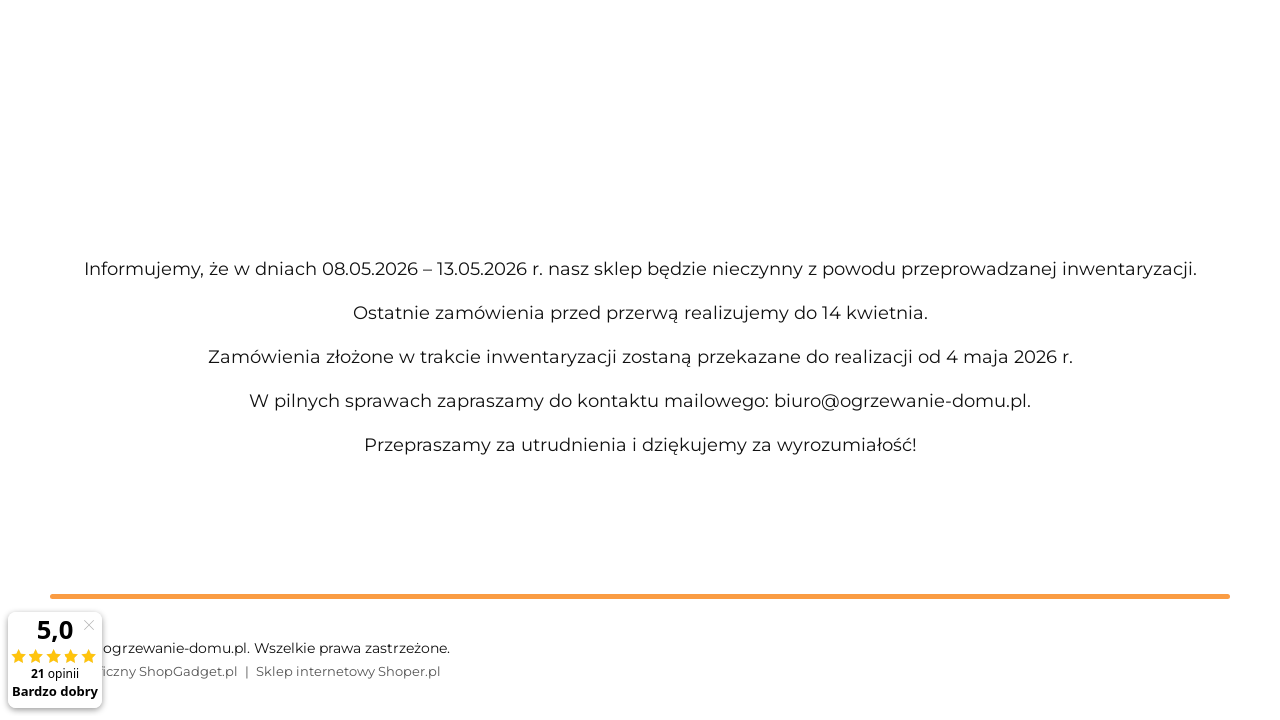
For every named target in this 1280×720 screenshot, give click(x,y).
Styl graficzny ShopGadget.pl (144, 671)
